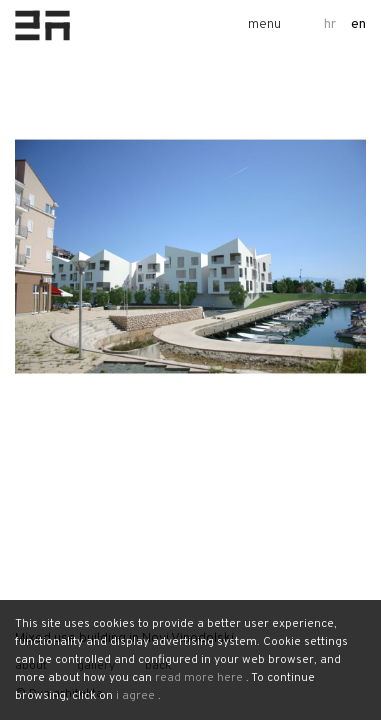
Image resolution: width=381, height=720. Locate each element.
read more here (199, 678)
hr (330, 24)
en (358, 24)
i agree (135, 696)
